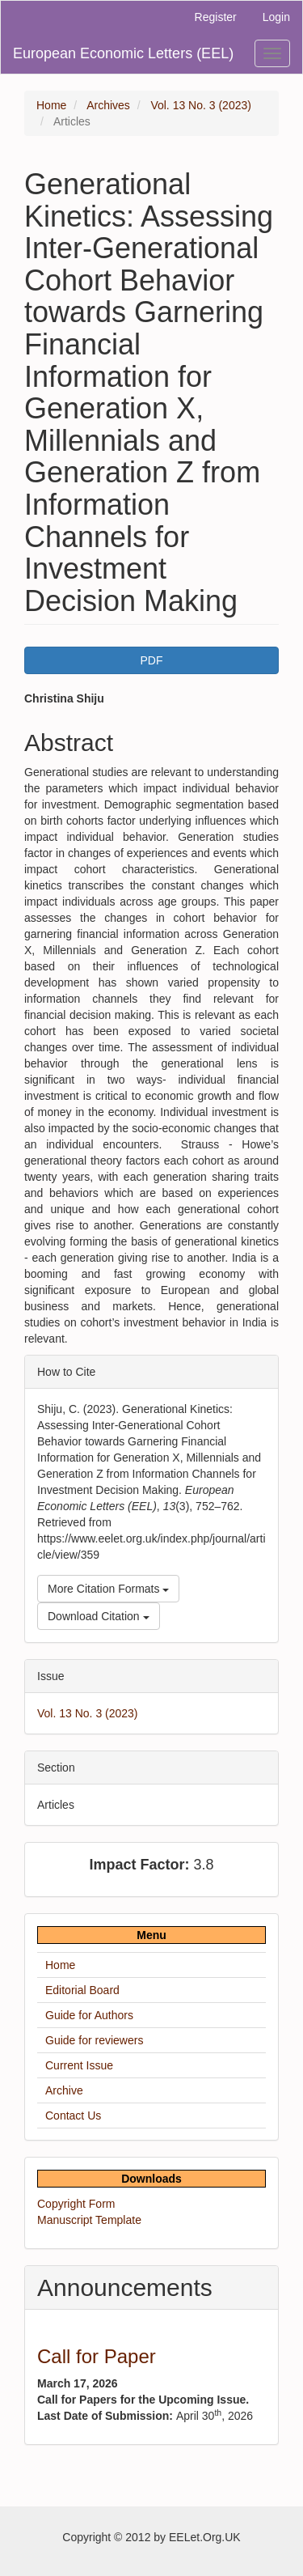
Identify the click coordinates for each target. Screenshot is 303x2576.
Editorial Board (82, 1990)
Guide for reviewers (94, 2040)
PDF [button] (152, 660)
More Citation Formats (108, 1588)
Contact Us (73, 2115)
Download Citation (98, 1616)
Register (216, 17)
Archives (108, 105)
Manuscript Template (89, 2219)
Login (276, 17)
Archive (64, 2090)
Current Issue (79, 2065)
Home (51, 105)
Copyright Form (76, 2203)
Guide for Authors (89, 2015)
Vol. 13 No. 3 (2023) (200, 105)
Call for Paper (96, 2356)
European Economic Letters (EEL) (123, 53)
